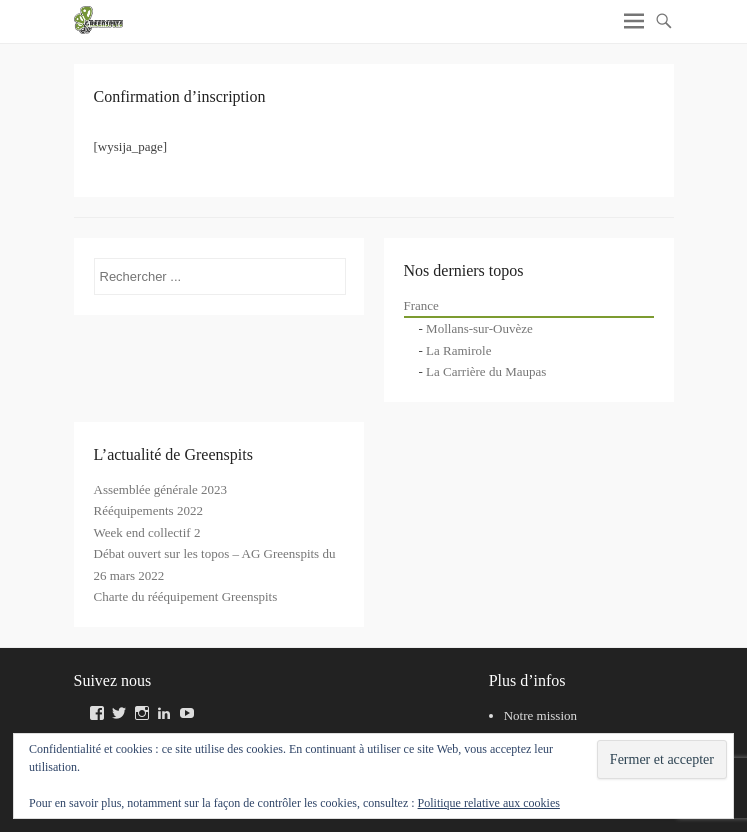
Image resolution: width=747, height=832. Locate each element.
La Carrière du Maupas (486, 371)
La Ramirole (458, 350)
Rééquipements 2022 (148, 510)
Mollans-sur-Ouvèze (479, 328)
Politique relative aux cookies (489, 803)
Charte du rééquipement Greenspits (186, 596)
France (421, 305)
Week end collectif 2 (147, 532)
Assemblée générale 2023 (161, 489)
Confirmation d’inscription (180, 96)
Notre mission (540, 715)
